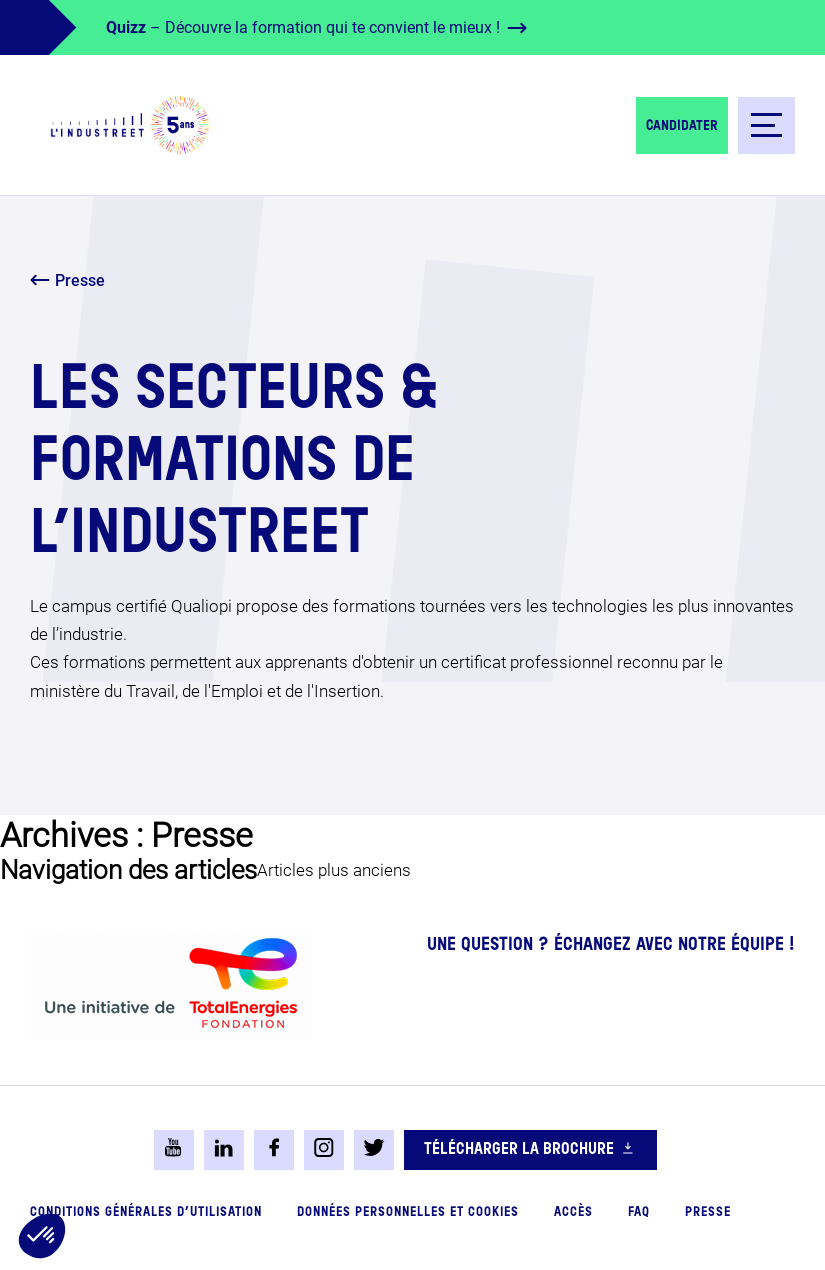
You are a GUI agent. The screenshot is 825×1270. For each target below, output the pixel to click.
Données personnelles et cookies (408, 1212)
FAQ (639, 1212)
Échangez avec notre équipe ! (674, 945)
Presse (708, 1212)
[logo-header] (130, 125)
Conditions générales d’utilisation (146, 1212)
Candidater (682, 126)
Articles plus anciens (334, 870)
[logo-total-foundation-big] (171, 985)
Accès (573, 1212)
